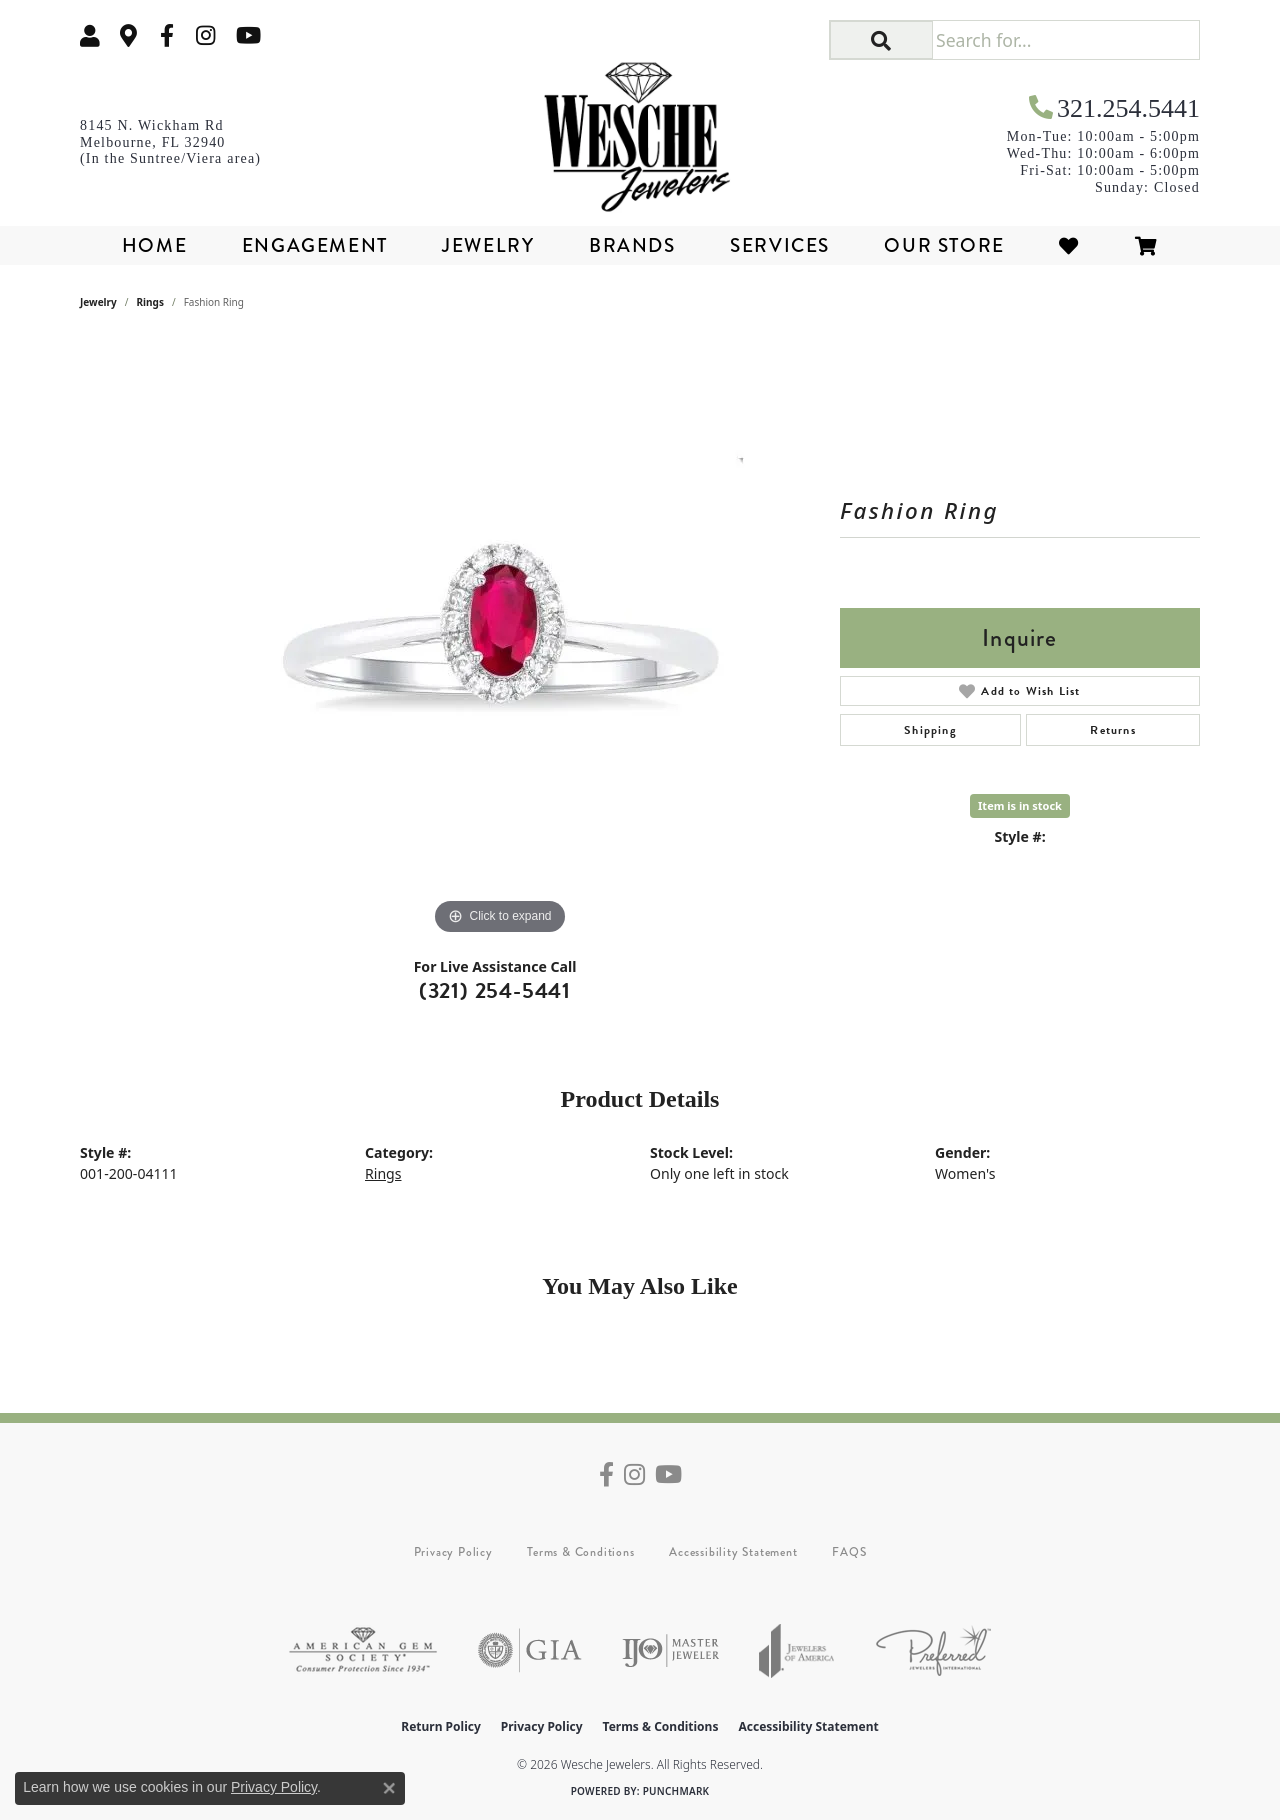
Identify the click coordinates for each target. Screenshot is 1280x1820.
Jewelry (488, 245)
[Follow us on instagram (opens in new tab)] (206, 35)
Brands (632, 245)
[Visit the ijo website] (670, 1650)
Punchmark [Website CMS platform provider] (676, 1791)
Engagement (315, 245)
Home (154, 245)
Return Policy (441, 1726)
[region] (500, 640)
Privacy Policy (453, 1552)
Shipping (930, 730)
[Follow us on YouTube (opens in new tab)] (248, 35)
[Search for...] (1065, 40)
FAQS (849, 1552)
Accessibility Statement (733, 1552)
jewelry (98, 302)
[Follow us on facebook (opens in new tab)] (167, 35)
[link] (129, 35)
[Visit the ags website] (363, 1650)
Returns (1112, 730)
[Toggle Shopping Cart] (1147, 245)
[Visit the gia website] (530, 1650)
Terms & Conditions (580, 1552)
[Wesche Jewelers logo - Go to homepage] (640, 130)
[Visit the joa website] (797, 1650)
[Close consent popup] (389, 1788)
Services (780, 245)
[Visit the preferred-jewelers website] (933, 1650)
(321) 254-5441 (495, 990)
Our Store (944, 245)
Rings (150, 302)
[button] (90, 35)
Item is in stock (1020, 805)
